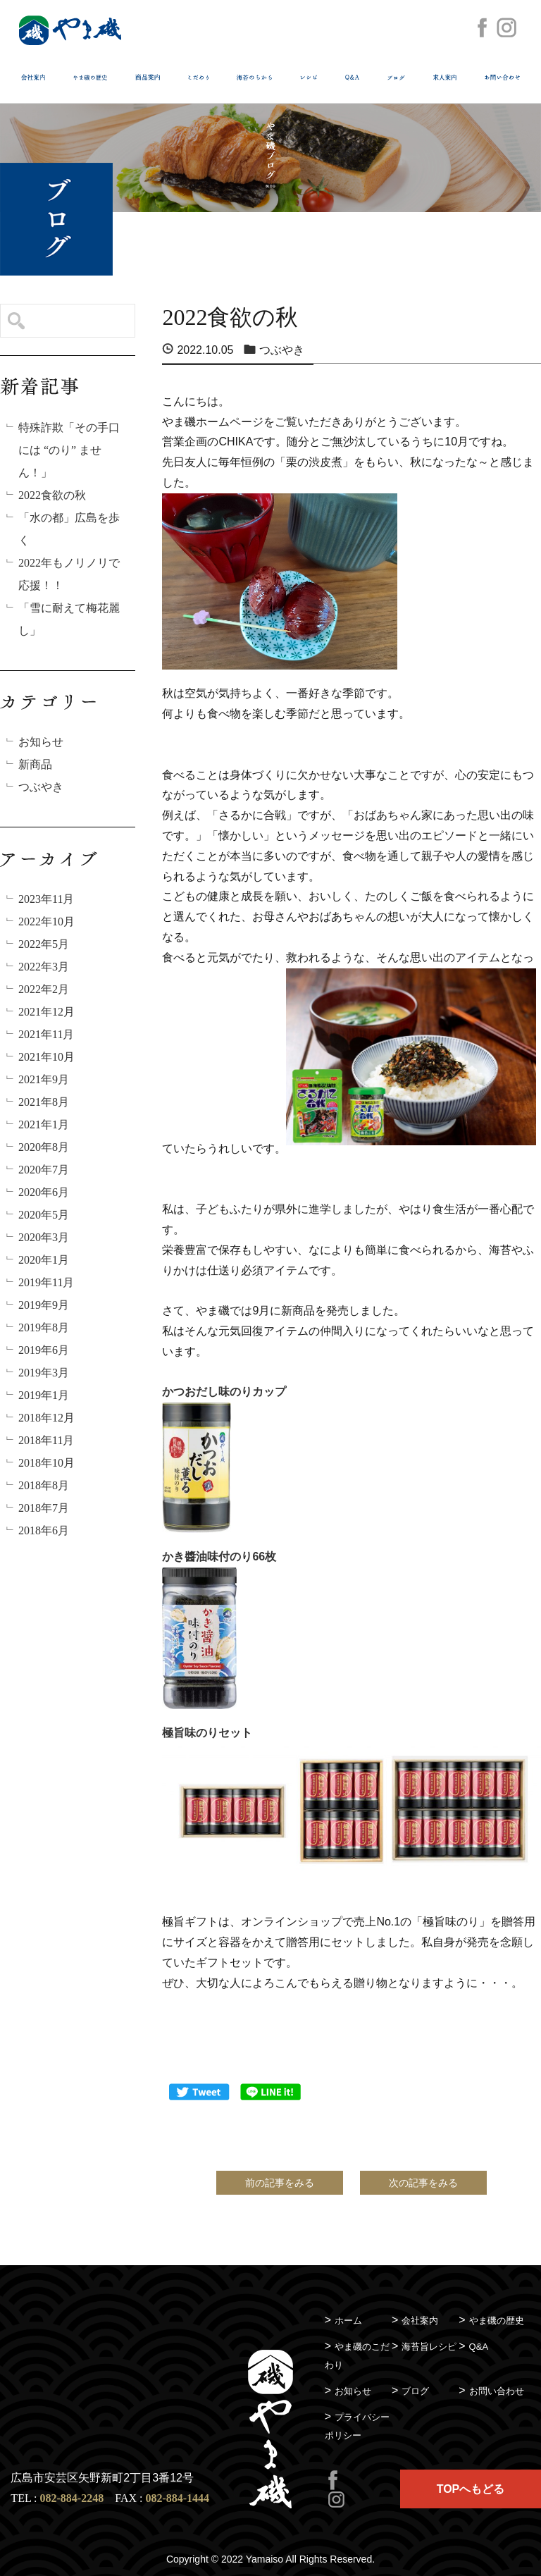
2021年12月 (46, 1012)
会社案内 (420, 2320)
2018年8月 (43, 1485)
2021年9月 (43, 1079)
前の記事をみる (279, 2182)
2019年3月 (43, 1373)
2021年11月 (46, 1034)
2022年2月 (43, 989)
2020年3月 (43, 1237)
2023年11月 (46, 899)
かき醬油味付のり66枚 (219, 1557)
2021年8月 (43, 1102)
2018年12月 (46, 1418)
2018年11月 (46, 1440)
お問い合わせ (496, 2391)
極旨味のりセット (207, 1733)
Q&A (478, 2346)
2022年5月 (43, 944)
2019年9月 (43, 1305)
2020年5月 (43, 1215)
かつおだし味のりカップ (224, 1392)
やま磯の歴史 (496, 2320)
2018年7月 (43, 1508)
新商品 (35, 764)
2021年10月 (46, 1057)
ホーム (348, 2320)
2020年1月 (43, 1260)
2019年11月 (46, 1282)
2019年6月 (43, 1350)
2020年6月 (43, 1192)
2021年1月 (43, 1124)
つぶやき (40, 787)
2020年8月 (43, 1147)
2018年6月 (43, 1530)
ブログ (415, 2391)
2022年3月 (43, 967)
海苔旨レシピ (429, 2346)
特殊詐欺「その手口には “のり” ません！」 (69, 450)
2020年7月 (43, 1170)
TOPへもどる (471, 2489)
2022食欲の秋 (52, 495)
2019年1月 (43, 1395)
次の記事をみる (423, 2182)
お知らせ (40, 742)
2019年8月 (43, 1327)
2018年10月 (46, 1463)
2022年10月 (46, 922)
